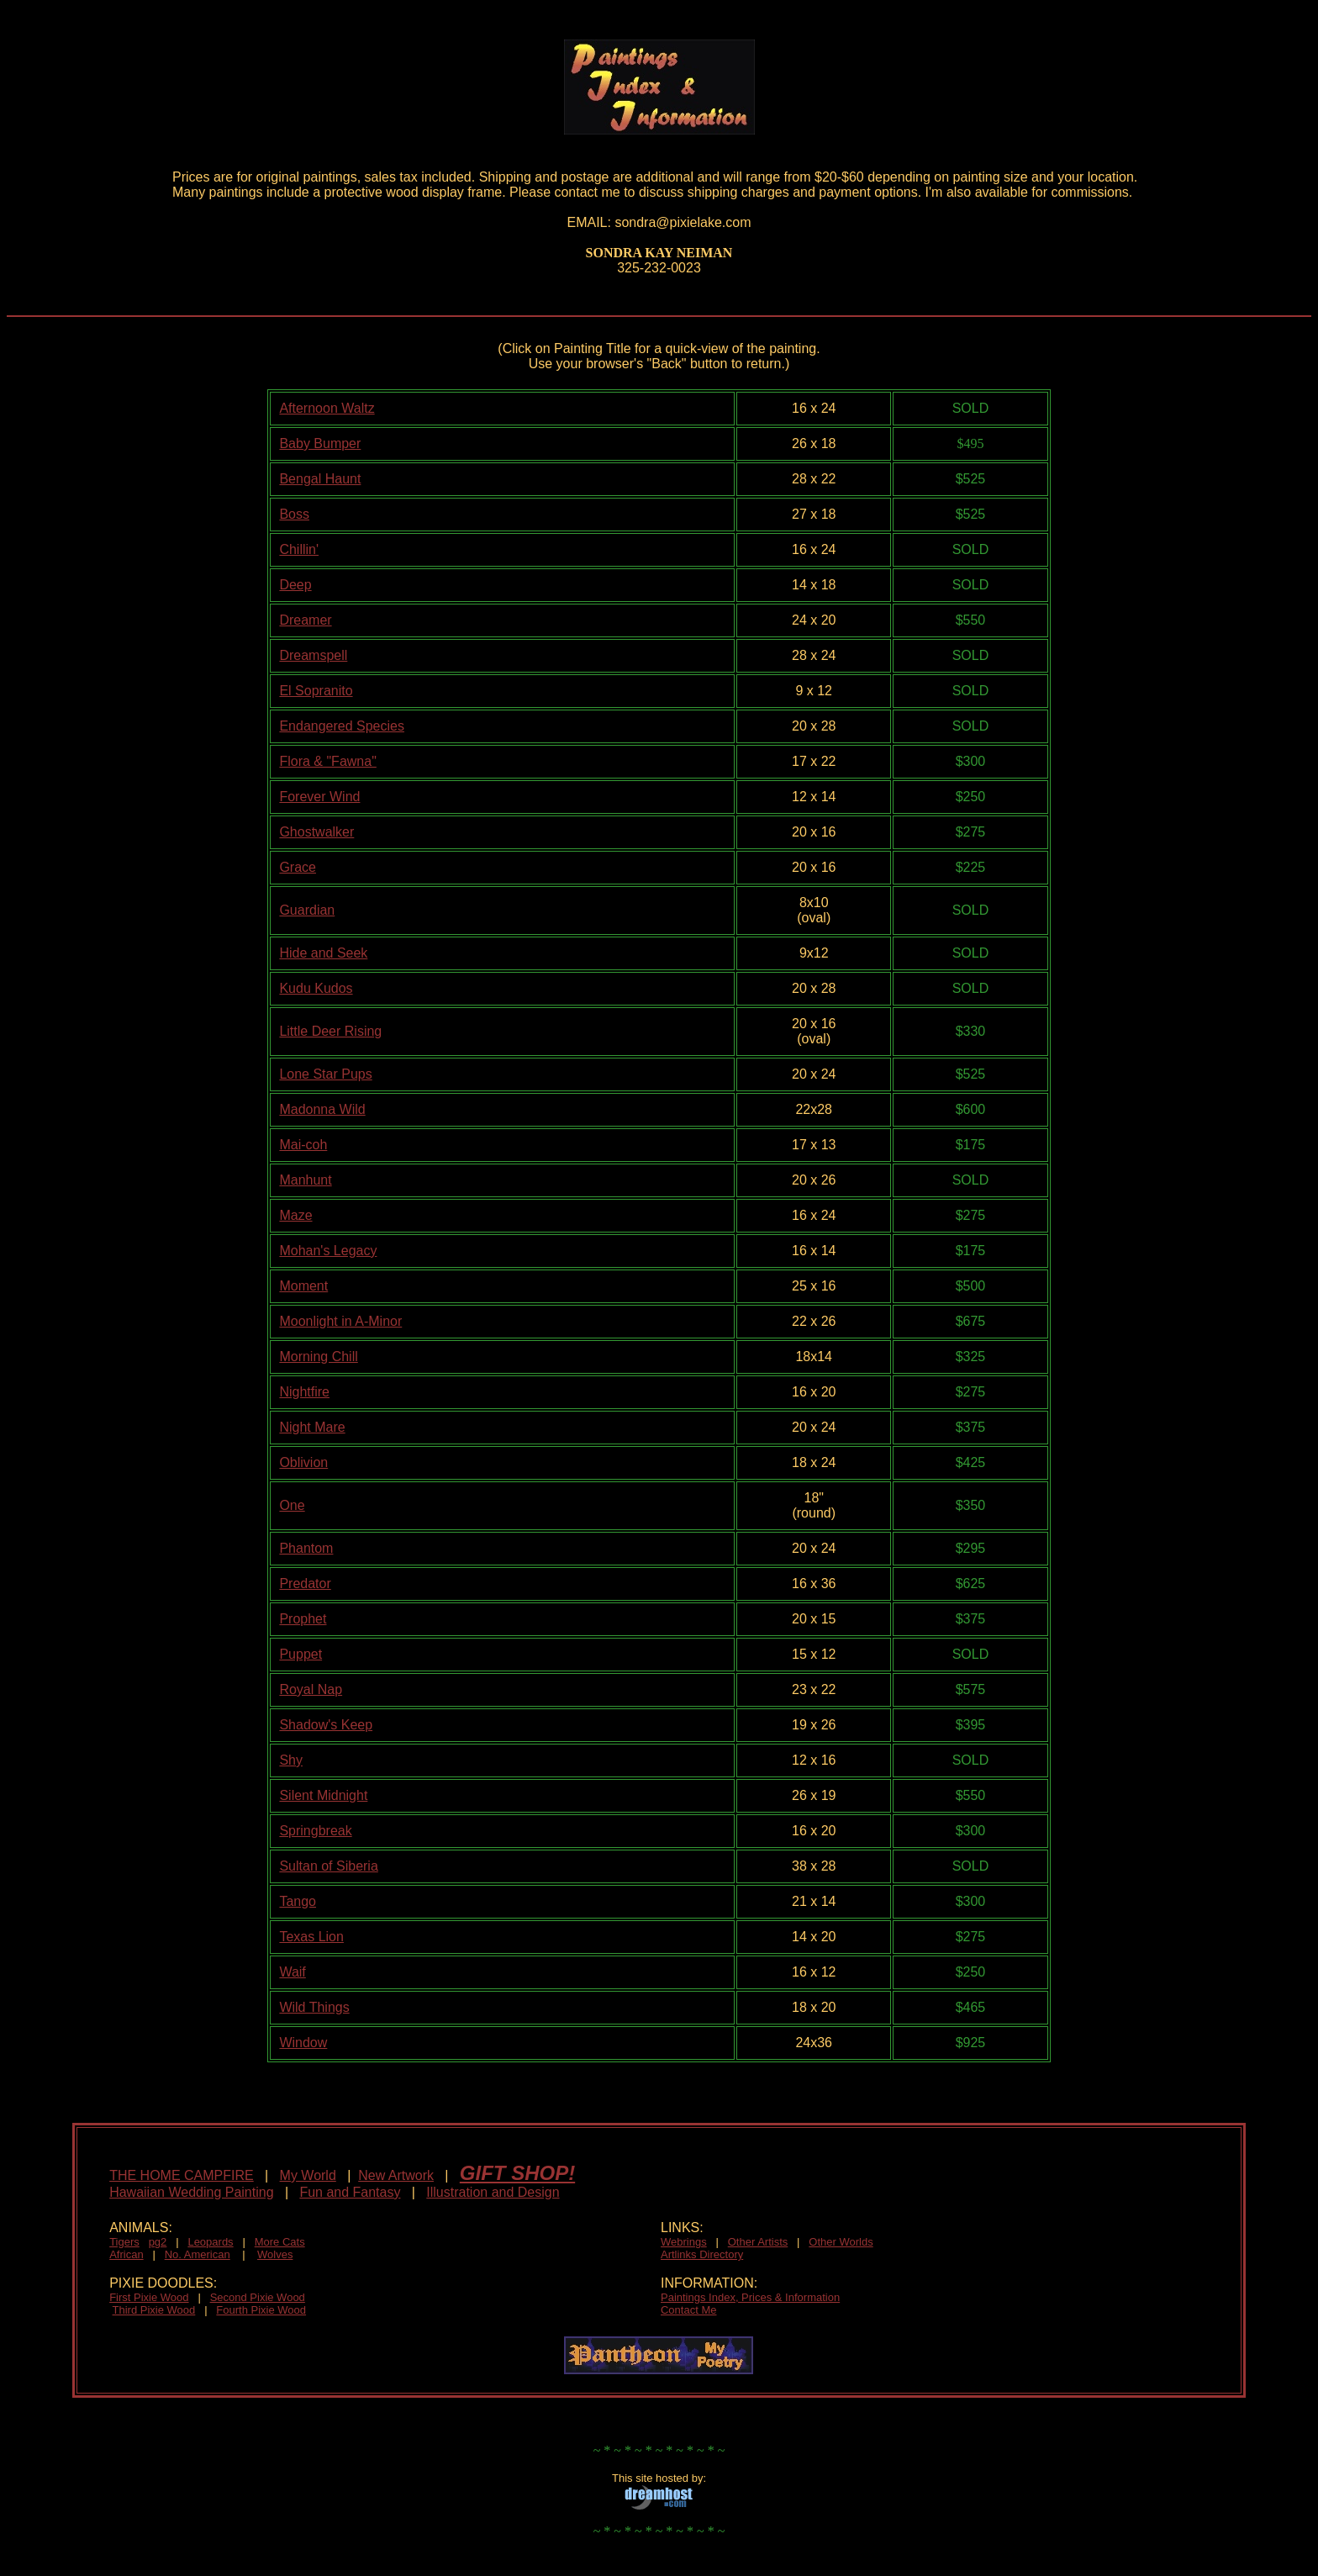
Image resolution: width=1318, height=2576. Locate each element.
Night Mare (312, 1427)
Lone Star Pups (325, 1074)
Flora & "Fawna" (327, 761)
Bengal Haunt (320, 479)
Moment (303, 1286)
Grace (297, 867)
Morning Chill (318, 1356)
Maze (295, 1215)
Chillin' (299, 549)
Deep (295, 585)
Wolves (275, 2254)
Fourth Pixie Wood (261, 2310)
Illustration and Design (492, 2192)
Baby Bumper (320, 443)
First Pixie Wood (148, 2297)
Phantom (306, 1548)
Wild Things (314, 2007)
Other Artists (758, 2242)
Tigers (124, 2242)
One (291, 1505)
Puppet (300, 1654)
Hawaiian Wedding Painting (191, 2192)
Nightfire (304, 1392)
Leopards (210, 2242)
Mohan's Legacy (328, 1250)
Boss (294, 514)
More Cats (280, 2242)
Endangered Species (341, 726)
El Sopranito (315, 691)
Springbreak (315, 1831)
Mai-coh (303, 1145)
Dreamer (305, 620)
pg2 (158, 2242)
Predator (304, 1583)
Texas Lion (311, 1936)
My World (308, 2175)
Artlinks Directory (702, 2254)
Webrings (684, 2242)
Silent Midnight (323, 1795)
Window (303, 2042)
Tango (297, 1901)
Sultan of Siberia (328, 1866)
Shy (291, 1760)
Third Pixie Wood (154, 2310)
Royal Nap (310, 1689)
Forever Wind (319, 796)
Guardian (307, 910)
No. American (197, 2254)
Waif (292, 1972)
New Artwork (396, 2175)
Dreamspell (313, 655)
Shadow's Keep (325, 1725)
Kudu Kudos (315, 988)
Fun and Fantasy (349, 2192)
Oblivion (303, 1462)
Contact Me (688, 2310)
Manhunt (305, 1180)
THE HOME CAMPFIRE (181, 2175)
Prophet (302, 1619)
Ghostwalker (316, 832)
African (126, 2254)
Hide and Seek (323, 953)
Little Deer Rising (330, 1031)
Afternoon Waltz (326, 408)
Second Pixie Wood (257, 2297)
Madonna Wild (322, 1109)
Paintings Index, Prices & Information (750, 2297)
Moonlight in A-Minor (340, 1321)
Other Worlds (841, 2242)
